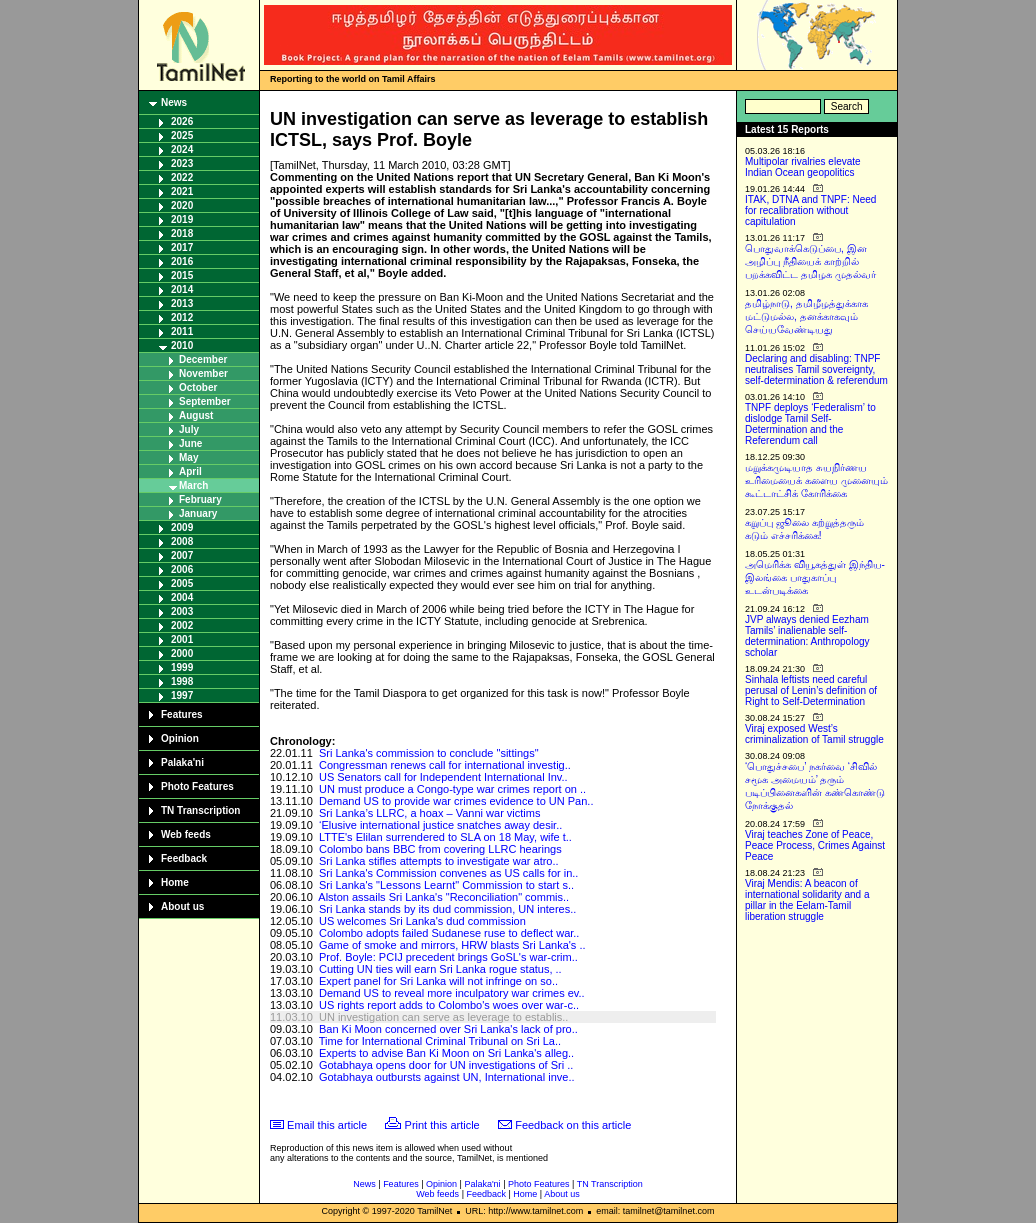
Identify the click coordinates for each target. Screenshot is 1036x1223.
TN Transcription (200, 810)
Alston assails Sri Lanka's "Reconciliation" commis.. (443, 897)
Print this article (442, 1125)
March (193, 485)
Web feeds (186, 834)
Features (182, 714)
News (174, 102)
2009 (182, 527)
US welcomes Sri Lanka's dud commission (422, 921)
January (198, 513)
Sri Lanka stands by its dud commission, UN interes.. (447, 909)
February (200, 499)
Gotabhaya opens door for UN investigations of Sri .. (446, 1065)
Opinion (180, 738)
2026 (182, 121)
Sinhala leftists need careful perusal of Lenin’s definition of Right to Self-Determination (811, 690)
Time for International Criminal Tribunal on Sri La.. (440, 1041)
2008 (182, 541)
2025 (182, 135)
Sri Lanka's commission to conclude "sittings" (429, 753)
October (198, 387)
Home (175, 882)
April (190, 471)
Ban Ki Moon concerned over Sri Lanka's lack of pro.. (448, 1029)
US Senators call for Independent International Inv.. (443, 777)
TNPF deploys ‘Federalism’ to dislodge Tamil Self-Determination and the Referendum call (810, 424)
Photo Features (197, 786)
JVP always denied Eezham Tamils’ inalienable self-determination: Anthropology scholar (807, 636)
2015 (182, 275)
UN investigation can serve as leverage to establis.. (443, 1017)
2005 (182, 583)
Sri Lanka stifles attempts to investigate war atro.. (439, 861)
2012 (182, 317)
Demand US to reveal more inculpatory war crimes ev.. (452, 993)
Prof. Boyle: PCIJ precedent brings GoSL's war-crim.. (448, 957)
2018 (182, 233)
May (188, 457)
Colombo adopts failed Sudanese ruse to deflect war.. (449, 933)
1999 (182, 667)
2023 (182, 163)
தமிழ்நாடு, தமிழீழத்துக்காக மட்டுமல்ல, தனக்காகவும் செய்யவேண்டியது (806, 316)
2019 (182, 219)
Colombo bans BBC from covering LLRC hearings (440, 849)
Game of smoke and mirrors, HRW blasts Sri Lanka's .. (452, 945)
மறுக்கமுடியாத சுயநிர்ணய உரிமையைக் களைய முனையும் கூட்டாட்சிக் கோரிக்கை (816, 480)
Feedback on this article (573, 1125)
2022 (182, 177)
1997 (182, 695)
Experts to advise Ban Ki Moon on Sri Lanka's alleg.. (446, 1053)
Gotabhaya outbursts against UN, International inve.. (447, 1077)
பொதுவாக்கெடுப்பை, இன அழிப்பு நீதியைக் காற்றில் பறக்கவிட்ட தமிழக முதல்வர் (810, 261)
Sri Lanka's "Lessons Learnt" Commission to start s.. (446, 885)
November (203, 373)
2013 (182, 303)
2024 (182, 149)
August (196, 415)
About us (182, 906)
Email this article (327, 1125)
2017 (182, 247)
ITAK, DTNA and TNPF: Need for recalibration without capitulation (810, 210)
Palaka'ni (182, 762)
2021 (182, 191)
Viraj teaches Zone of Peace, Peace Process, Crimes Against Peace (815, 845)
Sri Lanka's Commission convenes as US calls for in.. (448, 873)
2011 (182, 331)
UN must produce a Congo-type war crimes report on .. (452, 789)
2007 (182, 555)
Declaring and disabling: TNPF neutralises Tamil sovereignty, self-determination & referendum (816, 369)
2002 (182, 625)
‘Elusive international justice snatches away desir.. (440, 825)
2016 (182, 261)
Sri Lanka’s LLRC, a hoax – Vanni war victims (430, 813)
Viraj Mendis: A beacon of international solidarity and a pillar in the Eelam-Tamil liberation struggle (807, 900)
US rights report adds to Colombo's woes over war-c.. (449, 1005)
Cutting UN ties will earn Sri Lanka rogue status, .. (440, 969)
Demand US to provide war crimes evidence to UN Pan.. (456, 801)
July (189, 429)
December (203, 359)
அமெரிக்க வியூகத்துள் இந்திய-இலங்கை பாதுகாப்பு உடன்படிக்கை (815, 577)
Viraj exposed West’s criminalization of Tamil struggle (814, 734)
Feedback (184, 858)
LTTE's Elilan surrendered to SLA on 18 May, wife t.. (445, 837)
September (205, 401)
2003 (182, 611)
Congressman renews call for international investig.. (445, 765)
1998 (182, 681)
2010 (182, 345)
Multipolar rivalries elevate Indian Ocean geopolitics (803, 167)
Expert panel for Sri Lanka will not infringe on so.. (438, 981)
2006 (182, 569)
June (190, 443)
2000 (182, 653)
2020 (182, 205)
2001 (182, 639)
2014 (182, 289)
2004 (182, 597)
